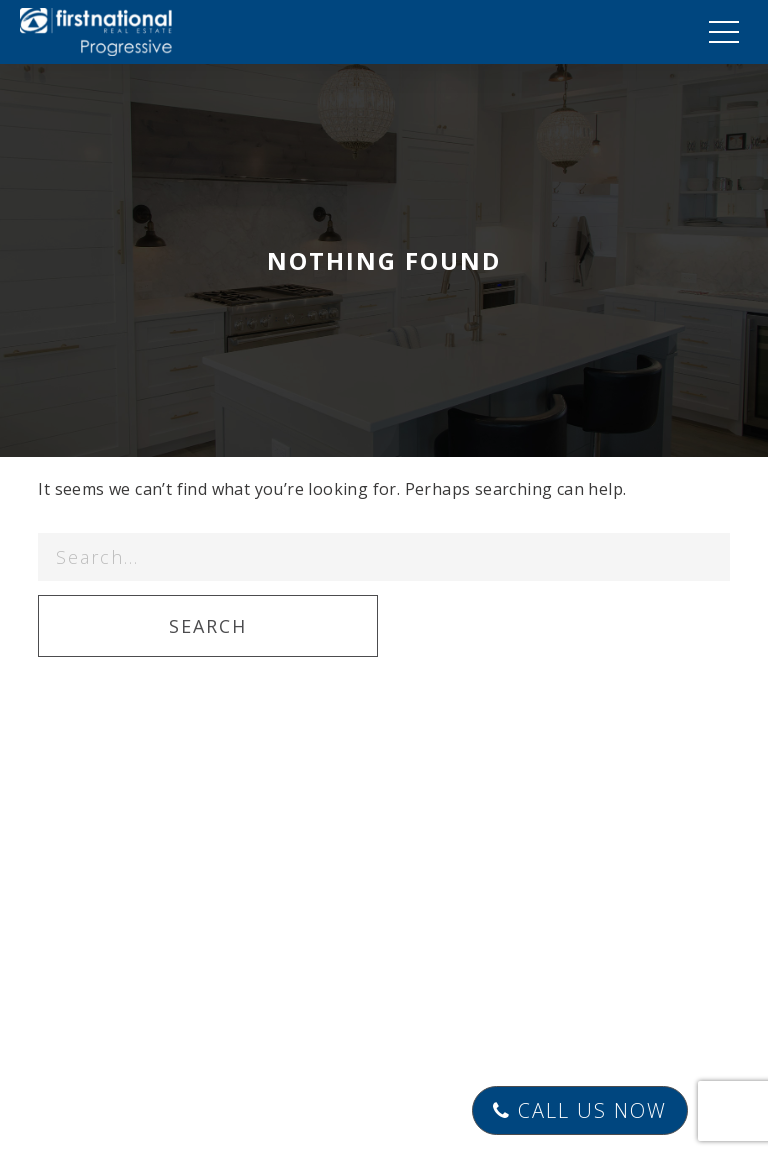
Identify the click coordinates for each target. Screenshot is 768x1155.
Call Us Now (580, 1110)
